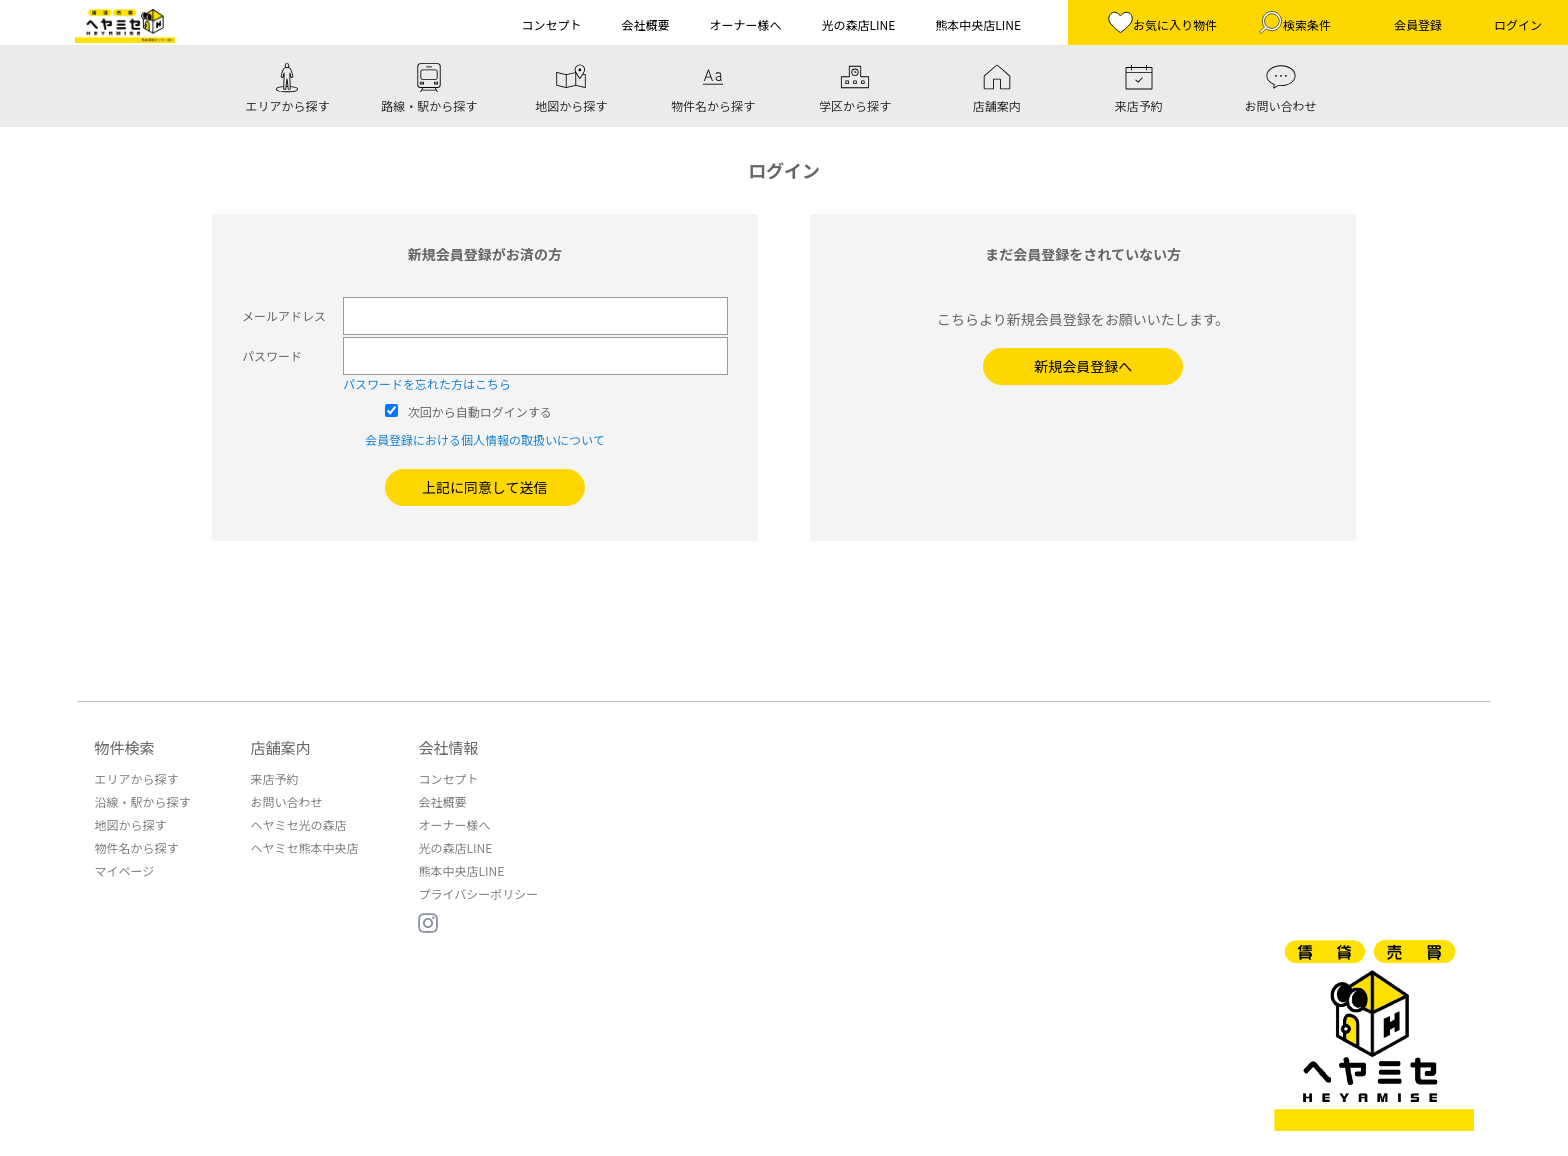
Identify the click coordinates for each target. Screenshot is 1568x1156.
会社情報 (448, 747)
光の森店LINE (455, 847)
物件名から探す (136, 847)
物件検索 (124, 747)
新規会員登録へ (1083, 366)
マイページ (124, 870)
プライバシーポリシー (478, 893)
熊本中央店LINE (461, 870)
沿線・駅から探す (142, 801)
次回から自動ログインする (480, 411)
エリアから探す (136, 778)
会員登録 (1418, 24)
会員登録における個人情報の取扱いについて (485, 439)
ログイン (1518, 24)
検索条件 (1294, 22)
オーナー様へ (454, 824)
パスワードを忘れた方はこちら (427, 383)
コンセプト (448, 778)
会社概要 (442, 801)
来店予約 (274, 778)
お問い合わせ (286, 801)
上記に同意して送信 (485, 487)
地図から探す (130, 824)
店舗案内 (280, 747)
